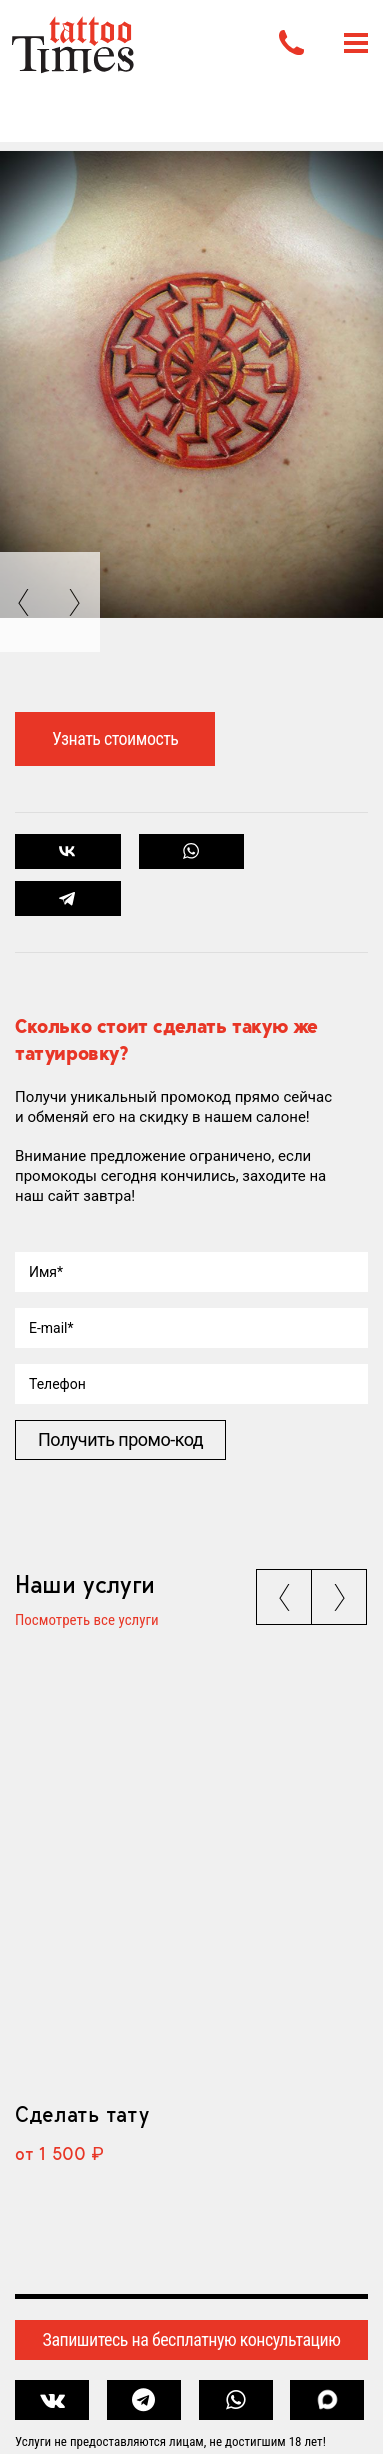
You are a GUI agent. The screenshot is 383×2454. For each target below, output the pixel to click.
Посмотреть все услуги (87, 1621)
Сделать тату (81, 2114)
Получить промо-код (120, 1439)
